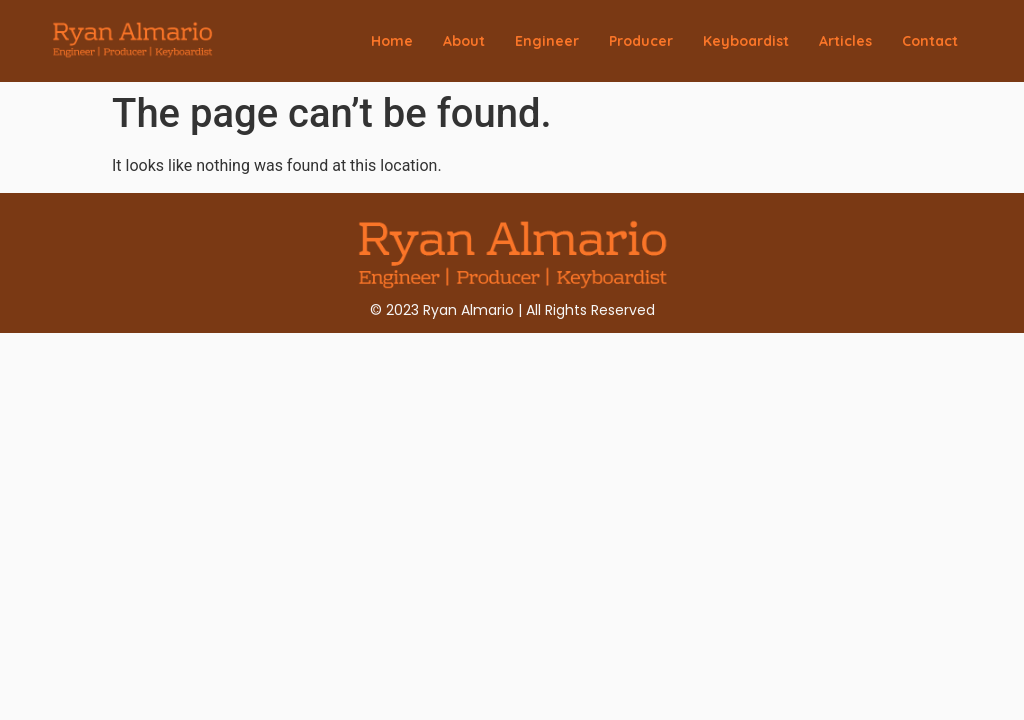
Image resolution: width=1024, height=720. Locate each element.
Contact (930, 41)
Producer (641, 41)
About (464, 41)
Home (392, 41)
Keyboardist (746, 41)
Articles (845, 41)
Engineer (547, 41)
